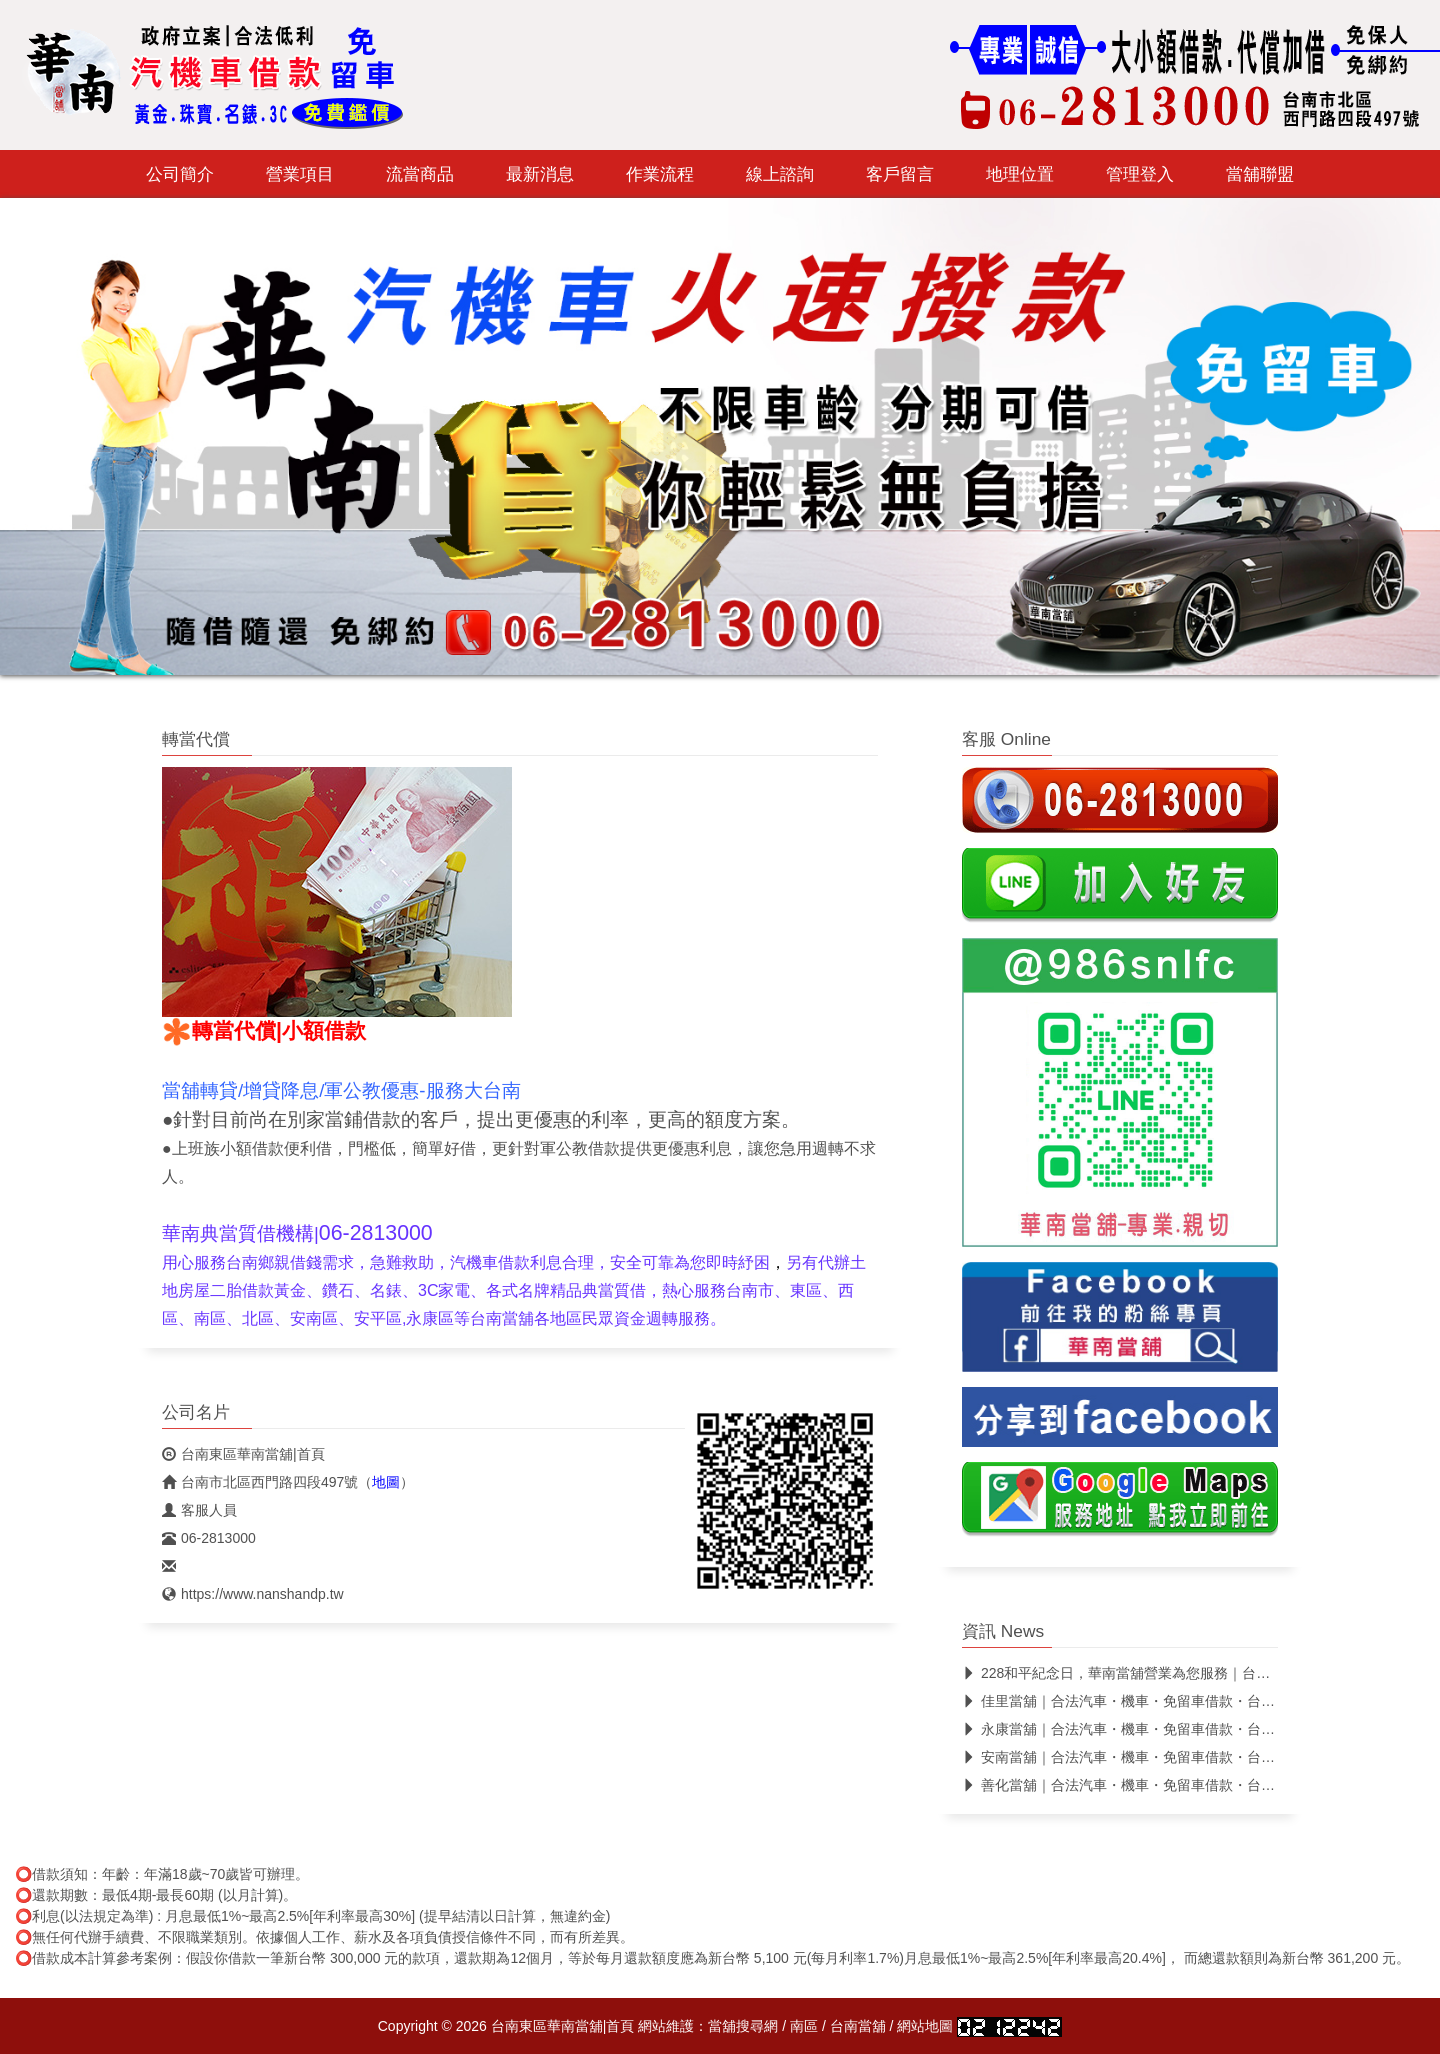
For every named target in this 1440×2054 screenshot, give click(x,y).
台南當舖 (858, 2026)
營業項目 (300, 174)
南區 (804, 2026)
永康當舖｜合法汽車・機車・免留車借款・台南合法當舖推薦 (1160, 1729)
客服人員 (199, 1510)
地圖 (386, 1482)
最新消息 (540, 174)
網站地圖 (925, 2026)
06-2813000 (209, 1538)
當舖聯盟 (1260, 174)
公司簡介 (180, 174)
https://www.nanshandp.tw (253, 1594)
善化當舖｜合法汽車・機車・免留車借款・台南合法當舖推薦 (1160, 1785)
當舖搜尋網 (743, 2026)
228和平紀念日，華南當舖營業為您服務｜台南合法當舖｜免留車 (1172, 1673)
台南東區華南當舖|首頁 (243, 1454)
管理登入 (1140, 174)
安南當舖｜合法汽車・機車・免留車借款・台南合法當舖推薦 (1160, 1757)
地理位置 (1020, 174)
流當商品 (420, 174)
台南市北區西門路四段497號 (260, 1482)
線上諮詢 (780, 174)
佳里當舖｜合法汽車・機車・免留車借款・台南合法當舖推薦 (1160, 1701)
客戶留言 (900, 174)
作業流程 (660, 174)
